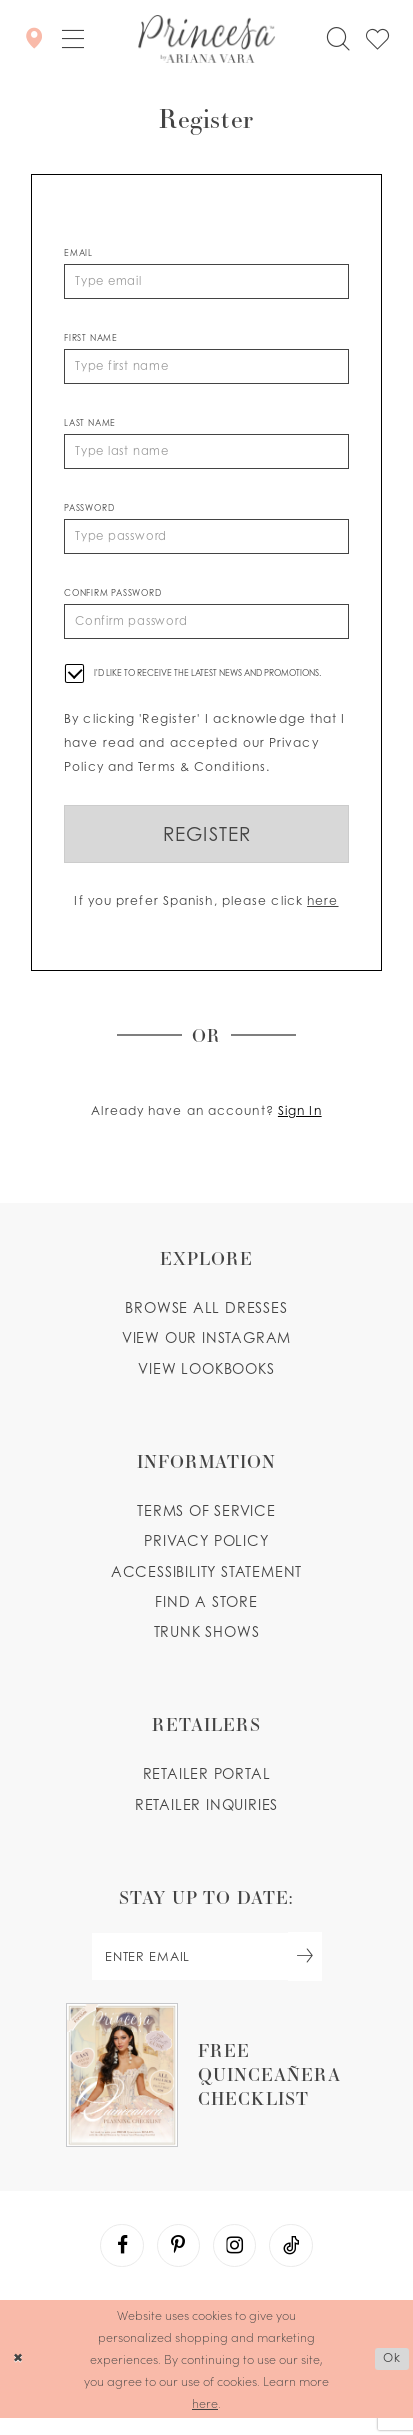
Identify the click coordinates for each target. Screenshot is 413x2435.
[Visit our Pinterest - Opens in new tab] (177, 2261)
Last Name (90, 426)
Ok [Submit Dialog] (391, 2374)
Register (207, 844)
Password (89, 513)
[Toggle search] (338, 38)
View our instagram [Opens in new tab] (206, 1349)
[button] (73, 39)
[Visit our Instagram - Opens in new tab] (236, 2261)
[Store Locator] (34, 38)
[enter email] (206, 1970)
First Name (91, 339)
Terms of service (206, 1522)
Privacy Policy (206, 1552)
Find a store (206, 1612)
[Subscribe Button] (309, 1970)
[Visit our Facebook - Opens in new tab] (119, 2261)
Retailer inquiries (206, 1815)
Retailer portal (207, 1785)
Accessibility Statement (206, 1582)
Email (78, 253)
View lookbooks (206, 1379)
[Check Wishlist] (378, 38)
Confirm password (112, 600)
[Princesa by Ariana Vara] (207, 38)
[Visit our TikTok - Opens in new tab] (294, 2261)
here (322, 911)
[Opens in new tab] (206, 2089)
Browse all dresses (206, 1319)
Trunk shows (207, 1643)
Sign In (300, 1122)
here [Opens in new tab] (205, 2419)
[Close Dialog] (18, 2375)
